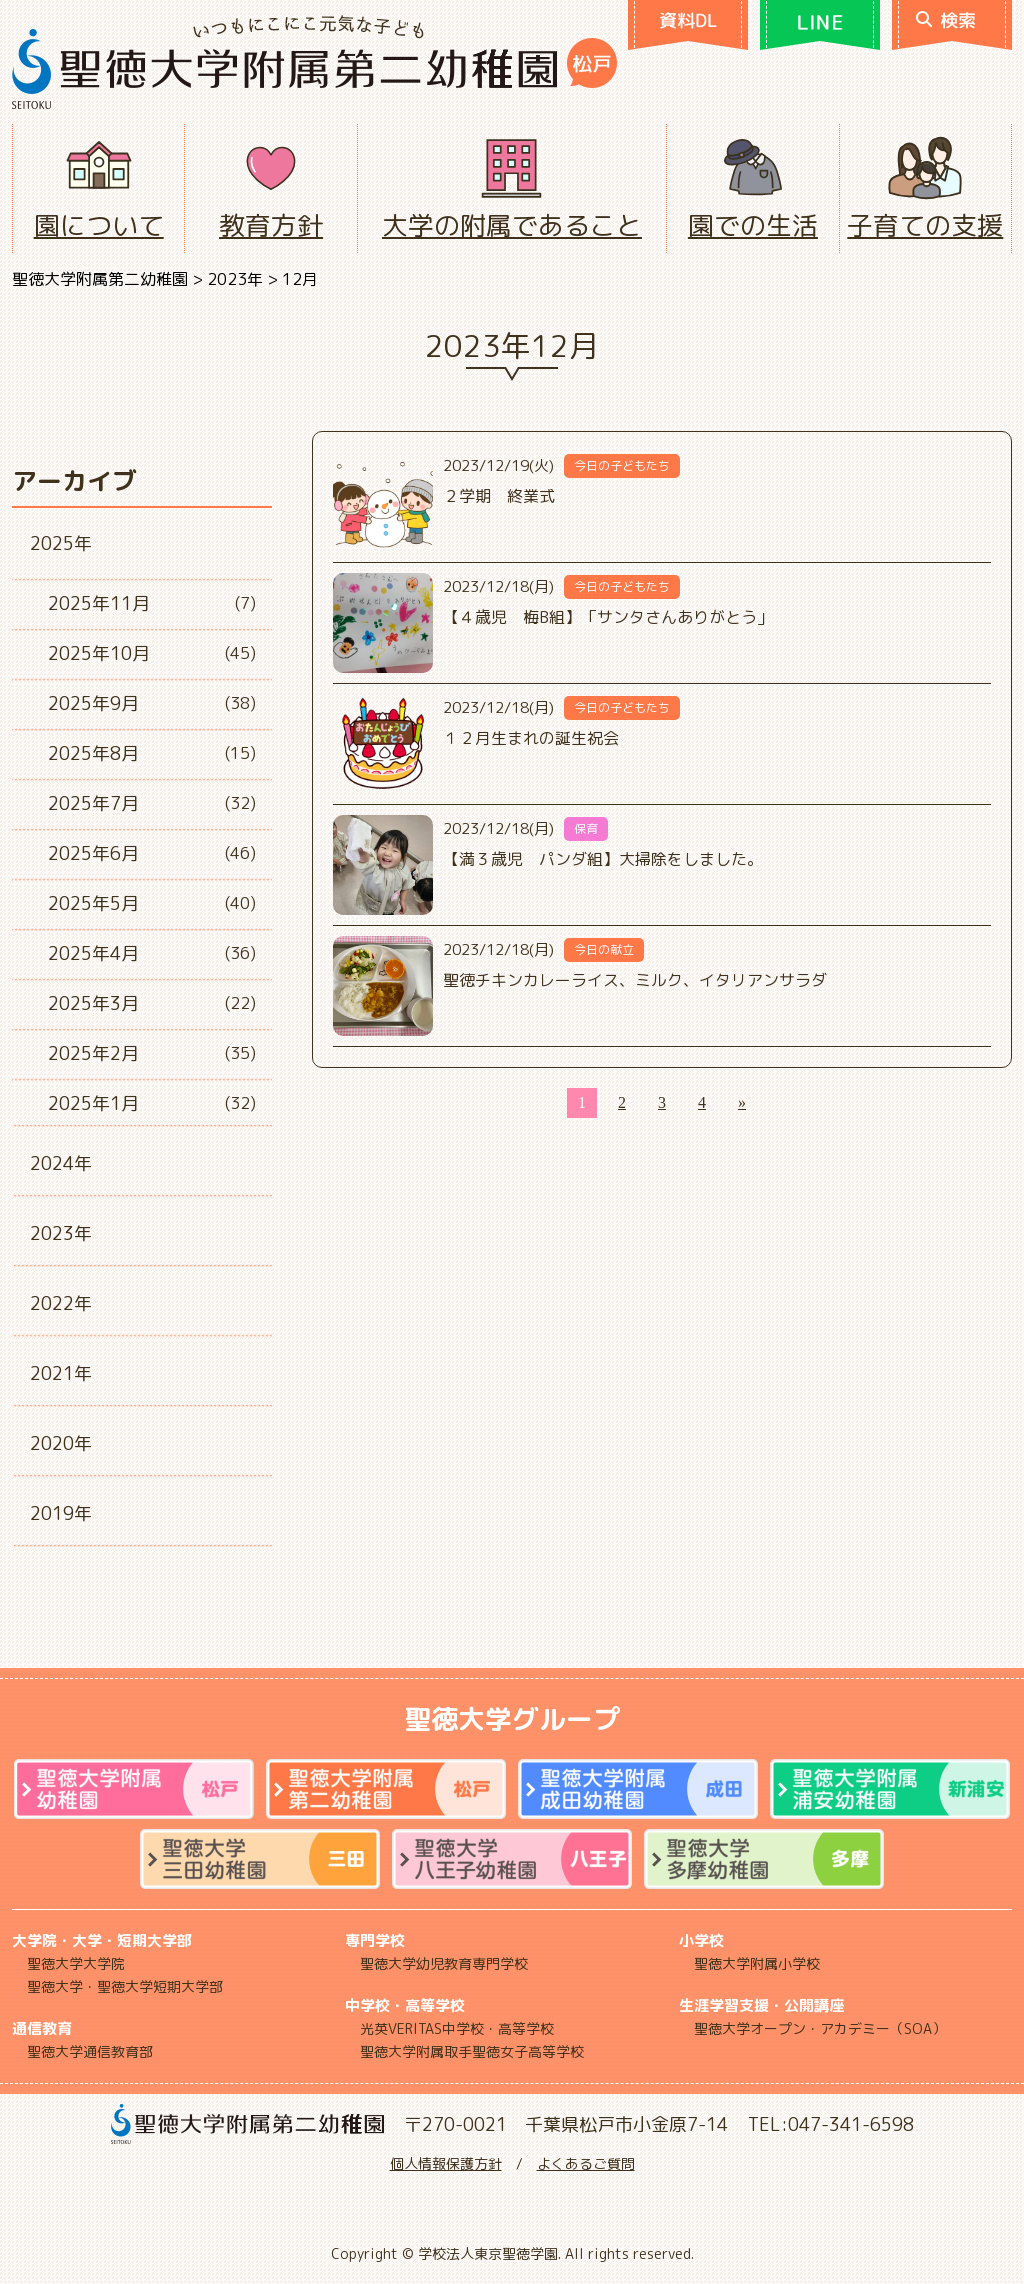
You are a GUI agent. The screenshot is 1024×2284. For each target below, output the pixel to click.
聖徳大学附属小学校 (757, 1963)
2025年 (61, 543)
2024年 (61, 1163)
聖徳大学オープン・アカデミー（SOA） (820, 2028)
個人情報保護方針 (446, 2163)
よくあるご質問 (586, 2163)
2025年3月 (93, 1003)
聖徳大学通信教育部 (90, 2051)
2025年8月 (93, 753)
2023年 (61, 1233)
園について (99, 225)
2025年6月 (93, 853)
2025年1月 (93, 1103)
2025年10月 (99, 653)
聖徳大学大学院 (76, 1963)
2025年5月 (93, 903)
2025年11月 (99, 603)
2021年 (61, 1373)
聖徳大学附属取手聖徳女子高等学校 (472, 2051)
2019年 (61, 1513)
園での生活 (753, 225)
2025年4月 (93, 953)
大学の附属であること (512, 225)
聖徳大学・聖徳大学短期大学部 (125, 1986)
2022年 (61, 1303)
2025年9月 (93, 703)
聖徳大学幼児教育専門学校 (444, 1963)
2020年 (61, 1443)
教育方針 (271, 225)
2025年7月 (93, 803)
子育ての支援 (925, 225)
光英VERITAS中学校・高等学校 (457, 2028)
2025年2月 (93, 1053)
